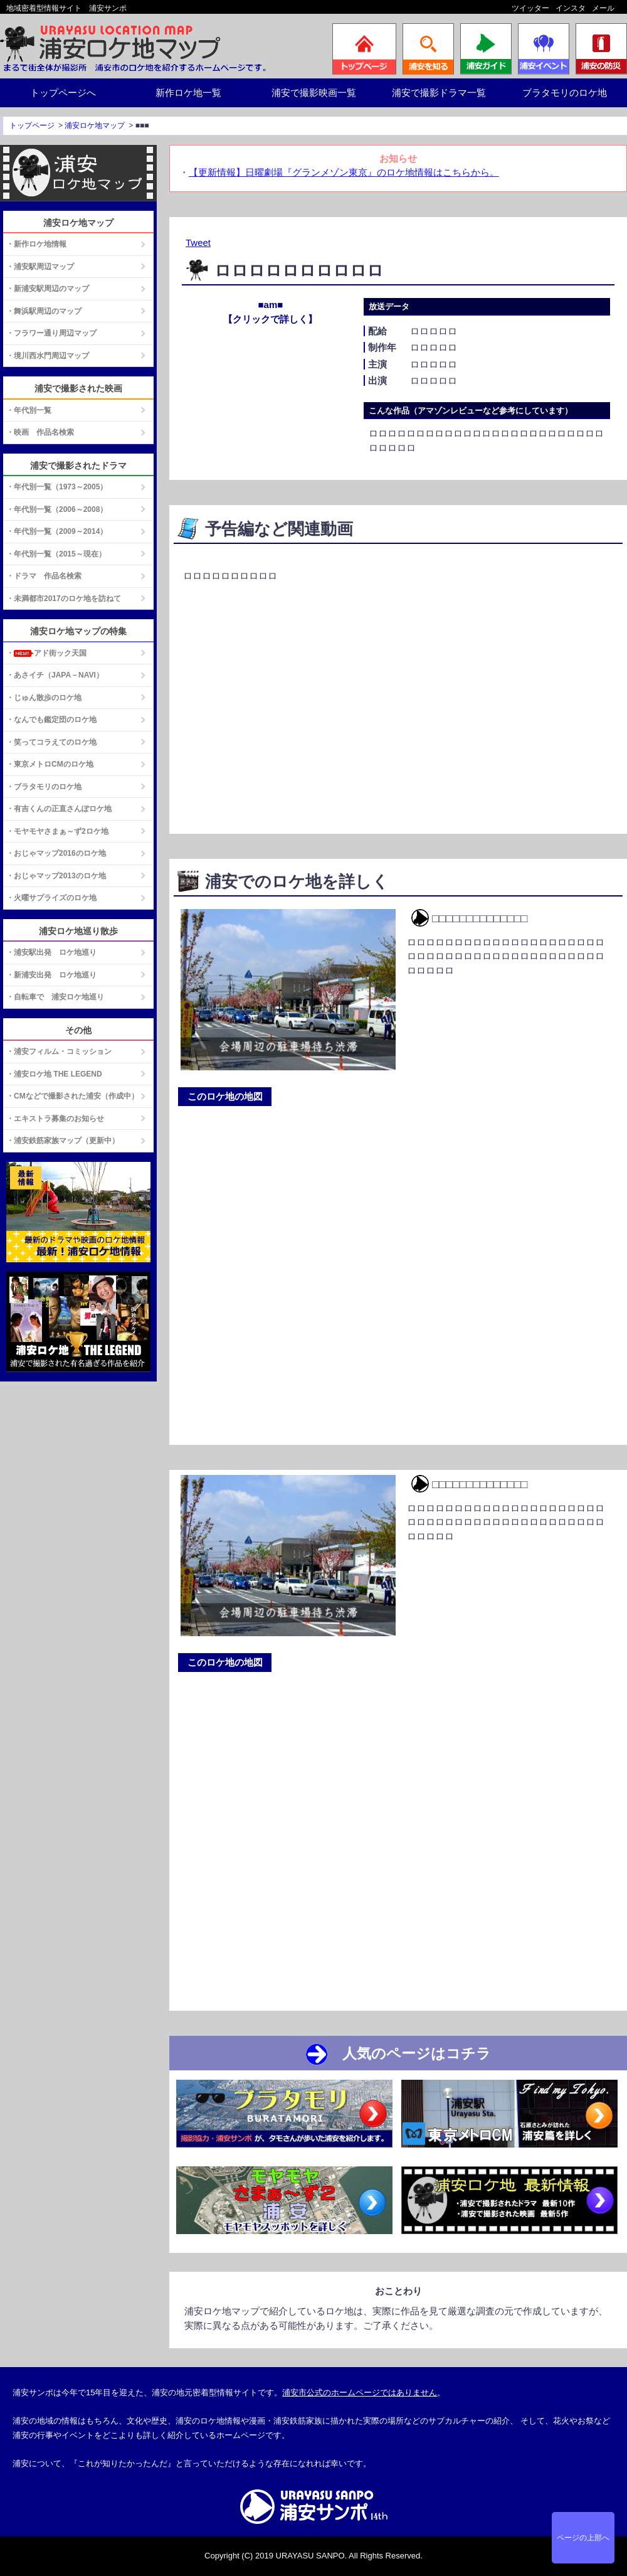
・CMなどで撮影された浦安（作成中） (72, 1096)
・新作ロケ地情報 (36, 244)
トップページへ (63, 92)
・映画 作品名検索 (40, 432)
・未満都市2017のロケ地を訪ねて (63, 598)
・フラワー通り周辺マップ (51, 333)
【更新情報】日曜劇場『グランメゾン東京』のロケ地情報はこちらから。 (344, 172)
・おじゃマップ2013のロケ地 (56, 875)
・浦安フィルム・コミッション (59, 1051)
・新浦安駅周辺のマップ (47, 288)
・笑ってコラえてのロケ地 (51, 742)
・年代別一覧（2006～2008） (56, 509)
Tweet (198, 242)
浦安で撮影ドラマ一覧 (439, 92)
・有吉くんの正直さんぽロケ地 (59, 808)
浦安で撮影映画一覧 (313, 92)
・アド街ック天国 (46, 653)
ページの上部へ (583, 2537)
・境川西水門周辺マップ (47, 355)
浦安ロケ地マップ (95, 125)
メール (603, 8)
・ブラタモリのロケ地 (44, 786)
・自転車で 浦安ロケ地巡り (55, 997)
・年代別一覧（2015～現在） (56, 554)
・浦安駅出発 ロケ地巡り (51, 952)
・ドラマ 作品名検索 (44, 576)
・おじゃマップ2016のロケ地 (56, 853)
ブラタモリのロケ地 (564, 92)
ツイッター (530, 8)
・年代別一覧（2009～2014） (56, 531)
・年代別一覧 (28, 410)
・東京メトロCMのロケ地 (49, 764)
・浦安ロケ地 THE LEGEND (54, 1074)
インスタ (571, 8)
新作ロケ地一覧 (188, 92)
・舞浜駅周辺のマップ (44, 311)
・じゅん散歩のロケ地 (44, 697)
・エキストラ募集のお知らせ (55, 1118)
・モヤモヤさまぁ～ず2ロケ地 (57, 831)
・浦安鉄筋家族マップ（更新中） (62, 1140)
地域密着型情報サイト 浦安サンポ (66, 8)
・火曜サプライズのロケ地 (51, 897)
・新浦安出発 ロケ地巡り (51, 975)
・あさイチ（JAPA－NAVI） (54, 675)
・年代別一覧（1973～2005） (56, 486)
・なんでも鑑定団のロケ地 (51, 719)
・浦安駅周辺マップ (40, 266)
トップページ (32, 125)
